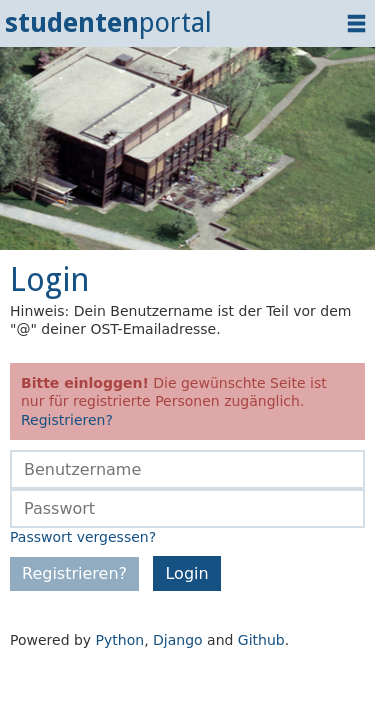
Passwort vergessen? (83, 537)
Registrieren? (67, 420)
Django (178, 640)
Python (120, 640)
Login (186, 573)
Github (261, 640)
